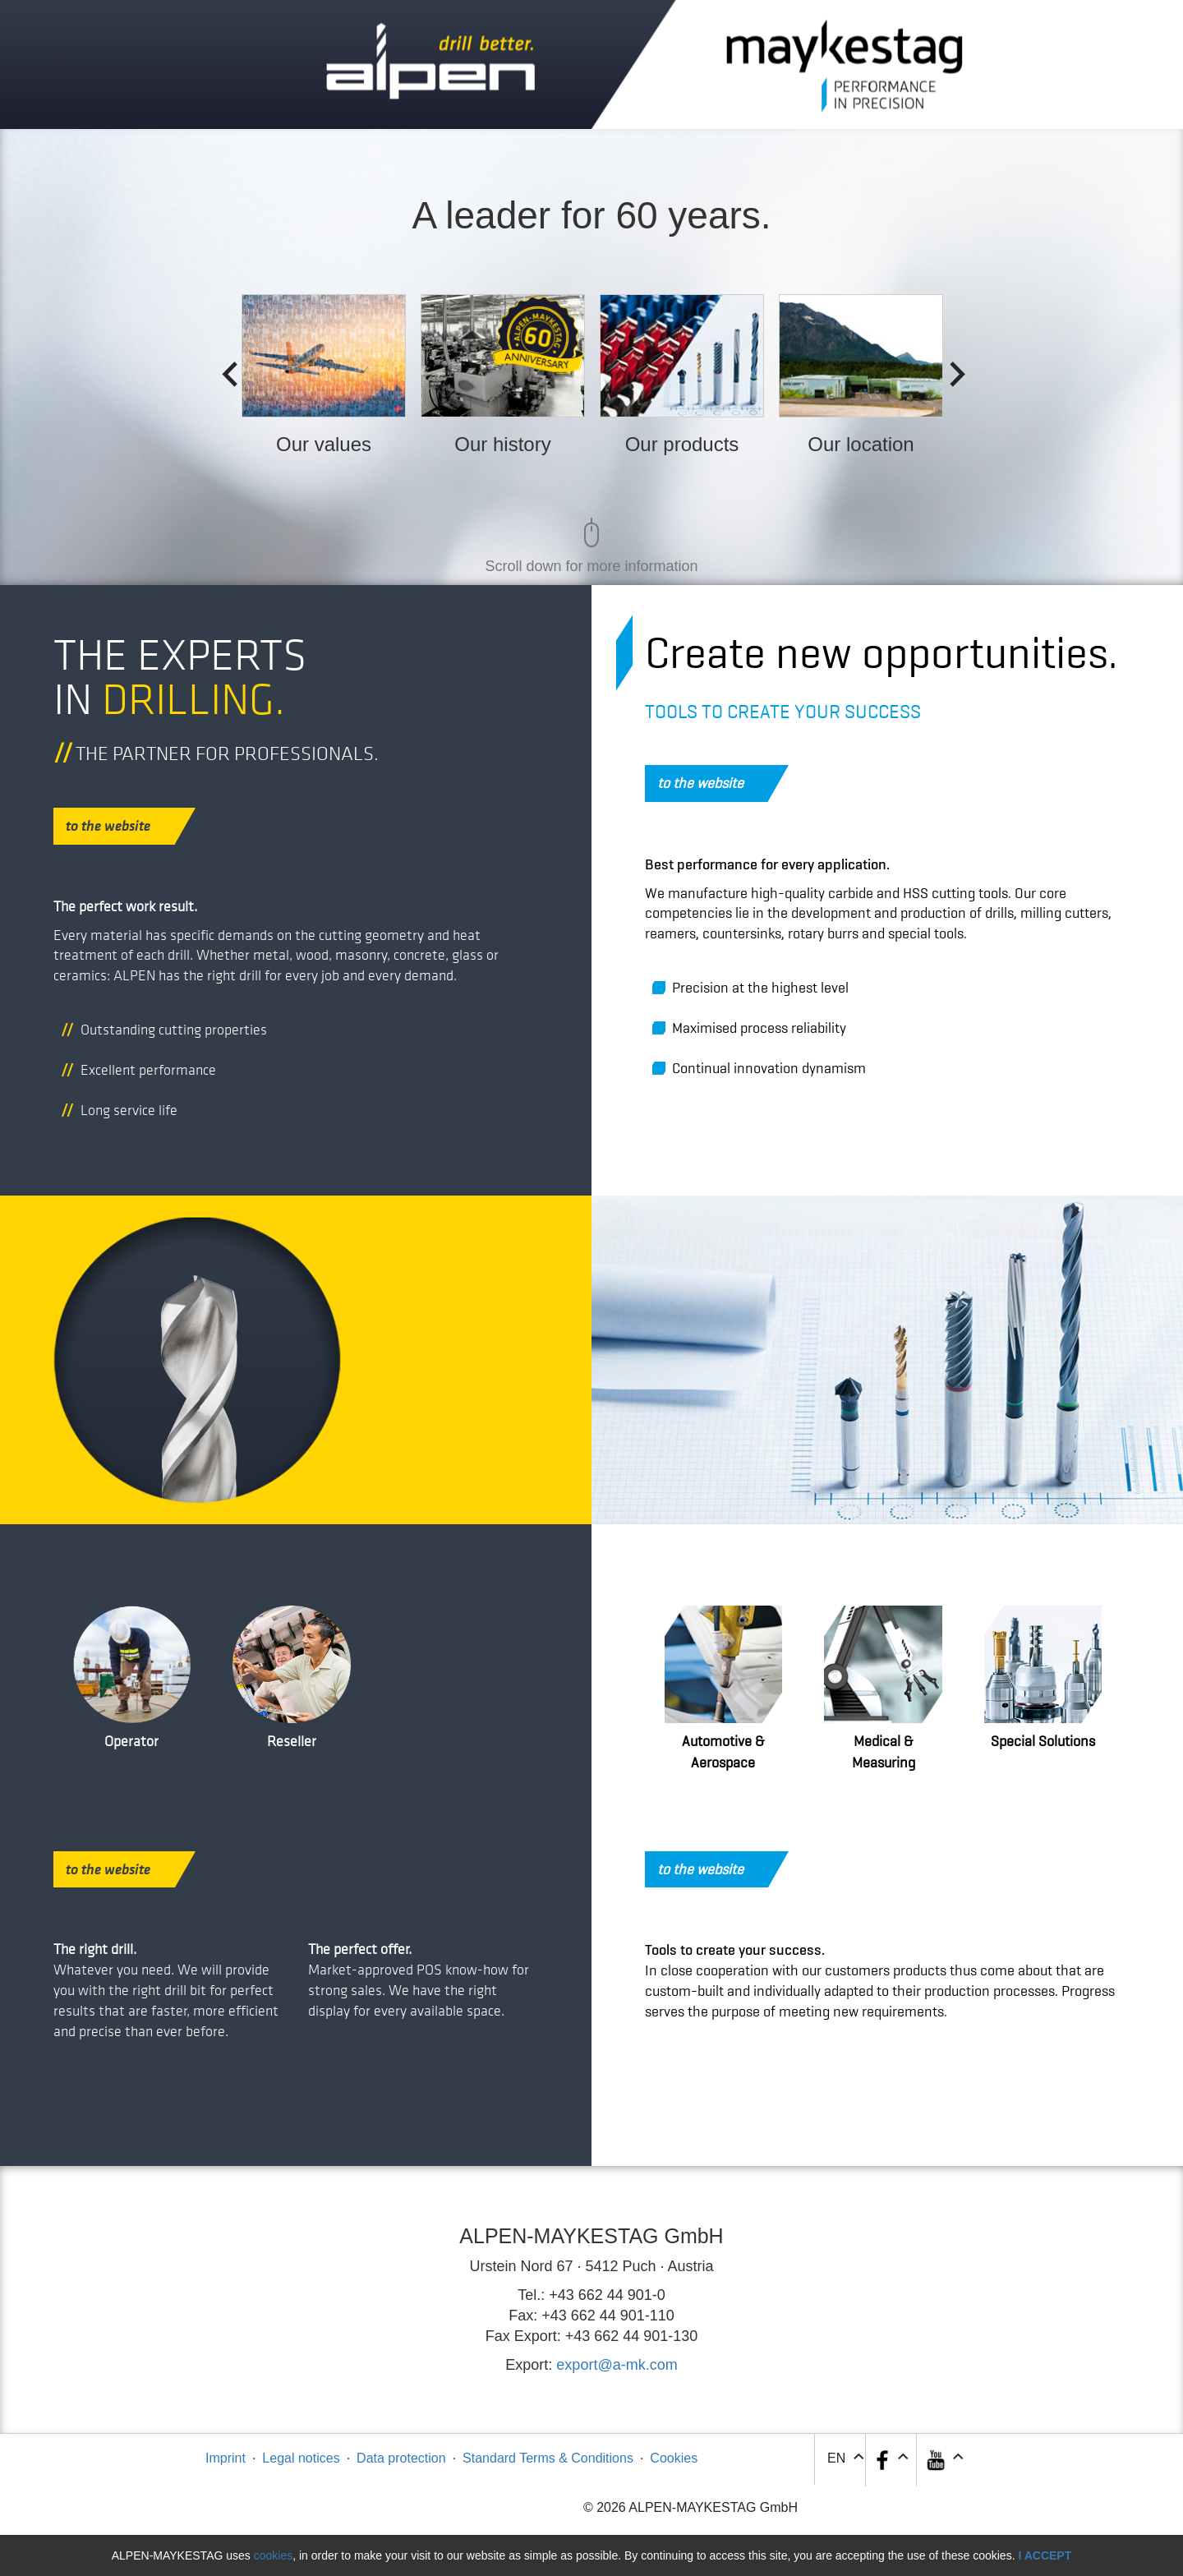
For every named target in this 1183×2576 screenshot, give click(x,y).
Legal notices (300, 2458)
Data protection (401, 2458)
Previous (224, 369)
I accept (1044, 2555)
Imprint (225, 2458)
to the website (120, 826)
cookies (273, 2555)
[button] (943, 2460)
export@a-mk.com (616, 2365)
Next (952, 369)
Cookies (673, 2458)
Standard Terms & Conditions (548, 2458)
